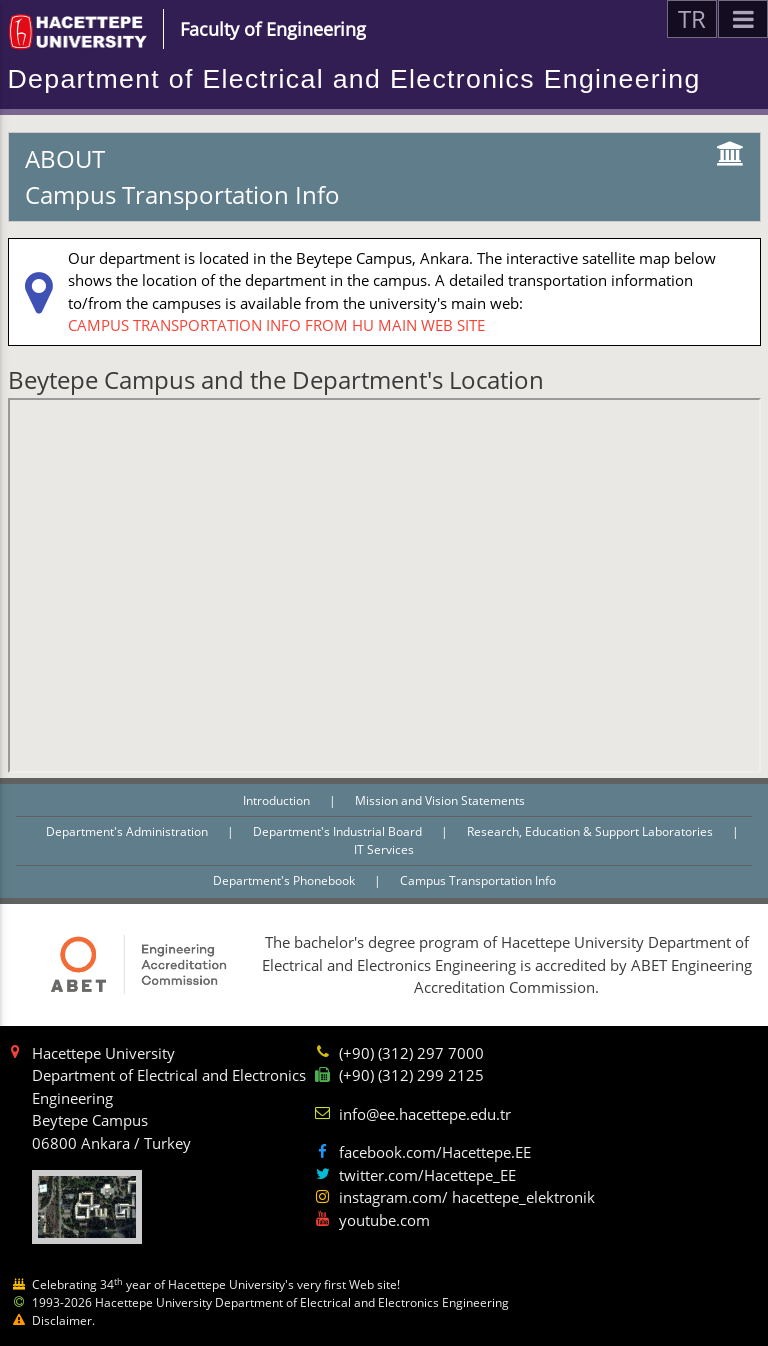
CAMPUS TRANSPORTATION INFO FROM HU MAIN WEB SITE (276, 325)
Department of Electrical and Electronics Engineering (354, 79)
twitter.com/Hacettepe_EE (427, 1175)
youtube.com (384, 1220)
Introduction (278, 800)
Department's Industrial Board (339, 831)
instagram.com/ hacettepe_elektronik (467, 1197)
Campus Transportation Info (478, 880)
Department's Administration (128, 831)
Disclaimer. (63, 1320)
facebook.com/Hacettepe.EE (435, 1152)
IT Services (384, 849)
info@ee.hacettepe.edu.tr (425, 1114)
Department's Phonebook (285, 880)
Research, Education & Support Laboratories (591, 831)
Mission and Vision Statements (440, 800)
